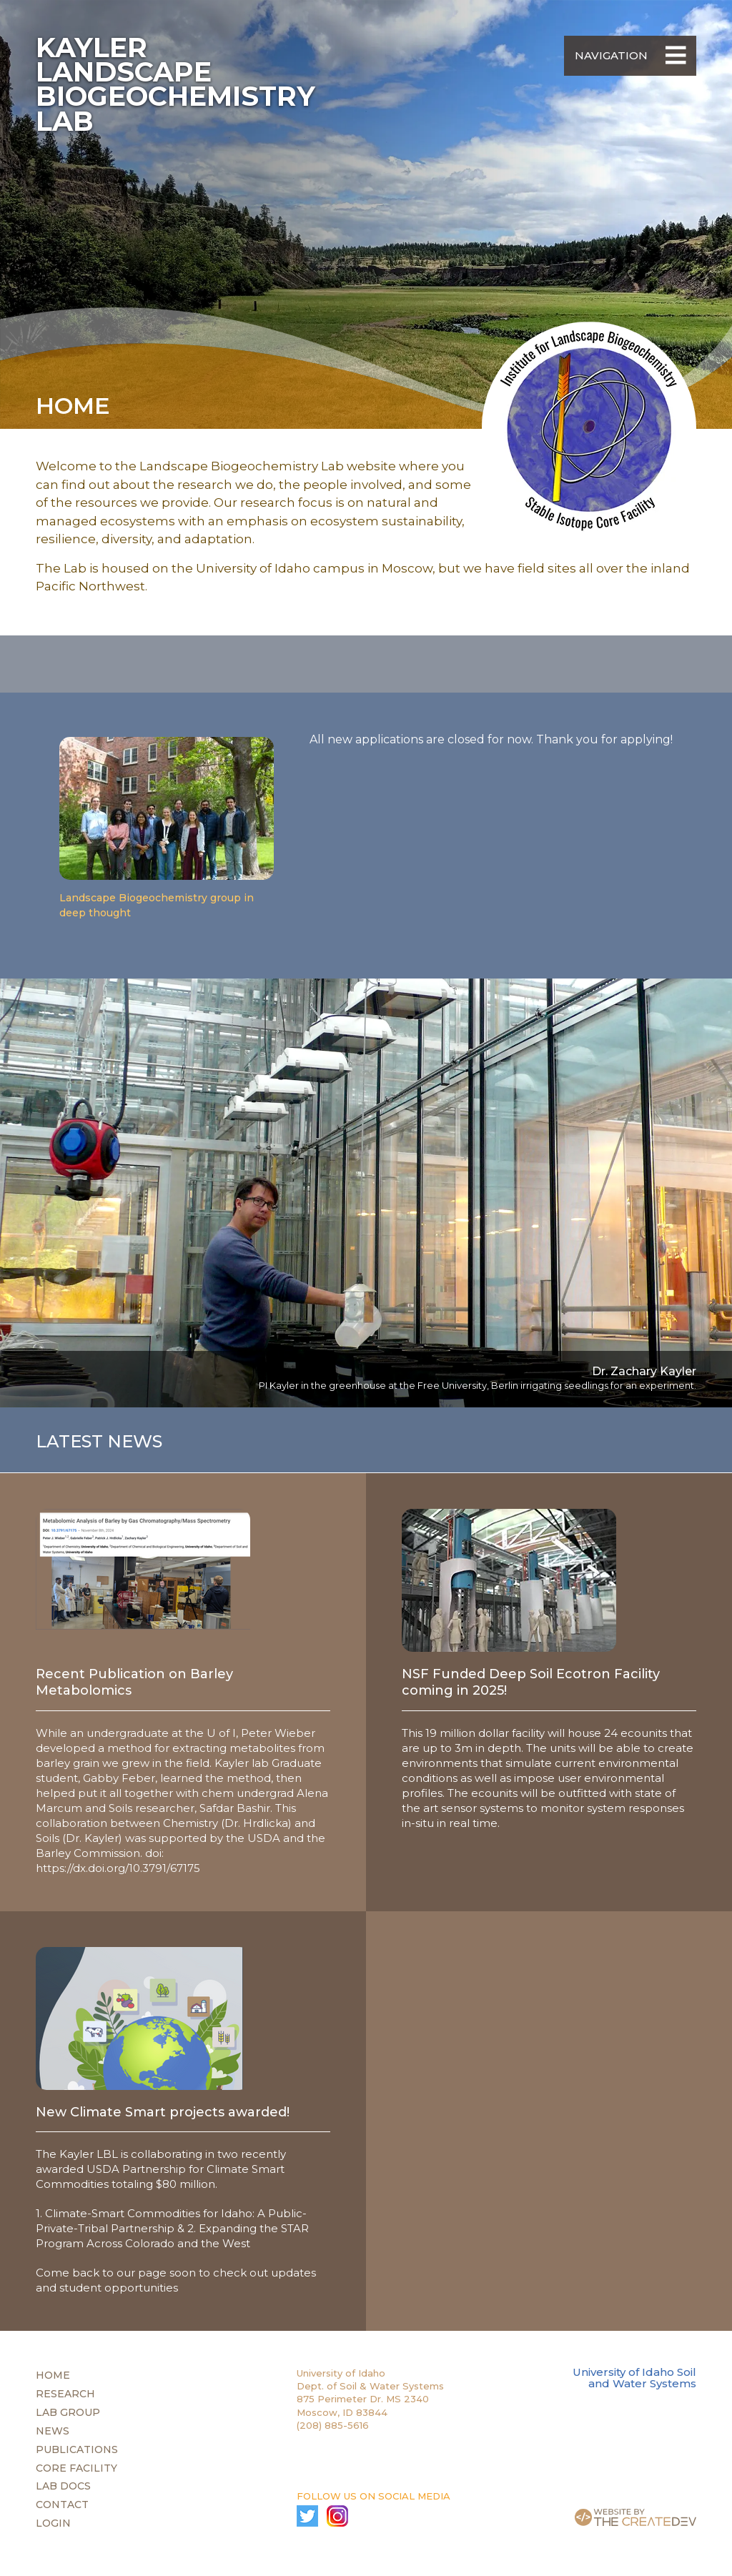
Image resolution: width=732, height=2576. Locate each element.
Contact (62, 2504)
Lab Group (68, 2412)
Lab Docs (63, 2486)
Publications (77, 2449)
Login (53, 2523)
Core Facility (76, 2468)
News (52, 2430)
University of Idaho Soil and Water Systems (634, 2378)
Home (53, 2375)
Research (65, 2393)
